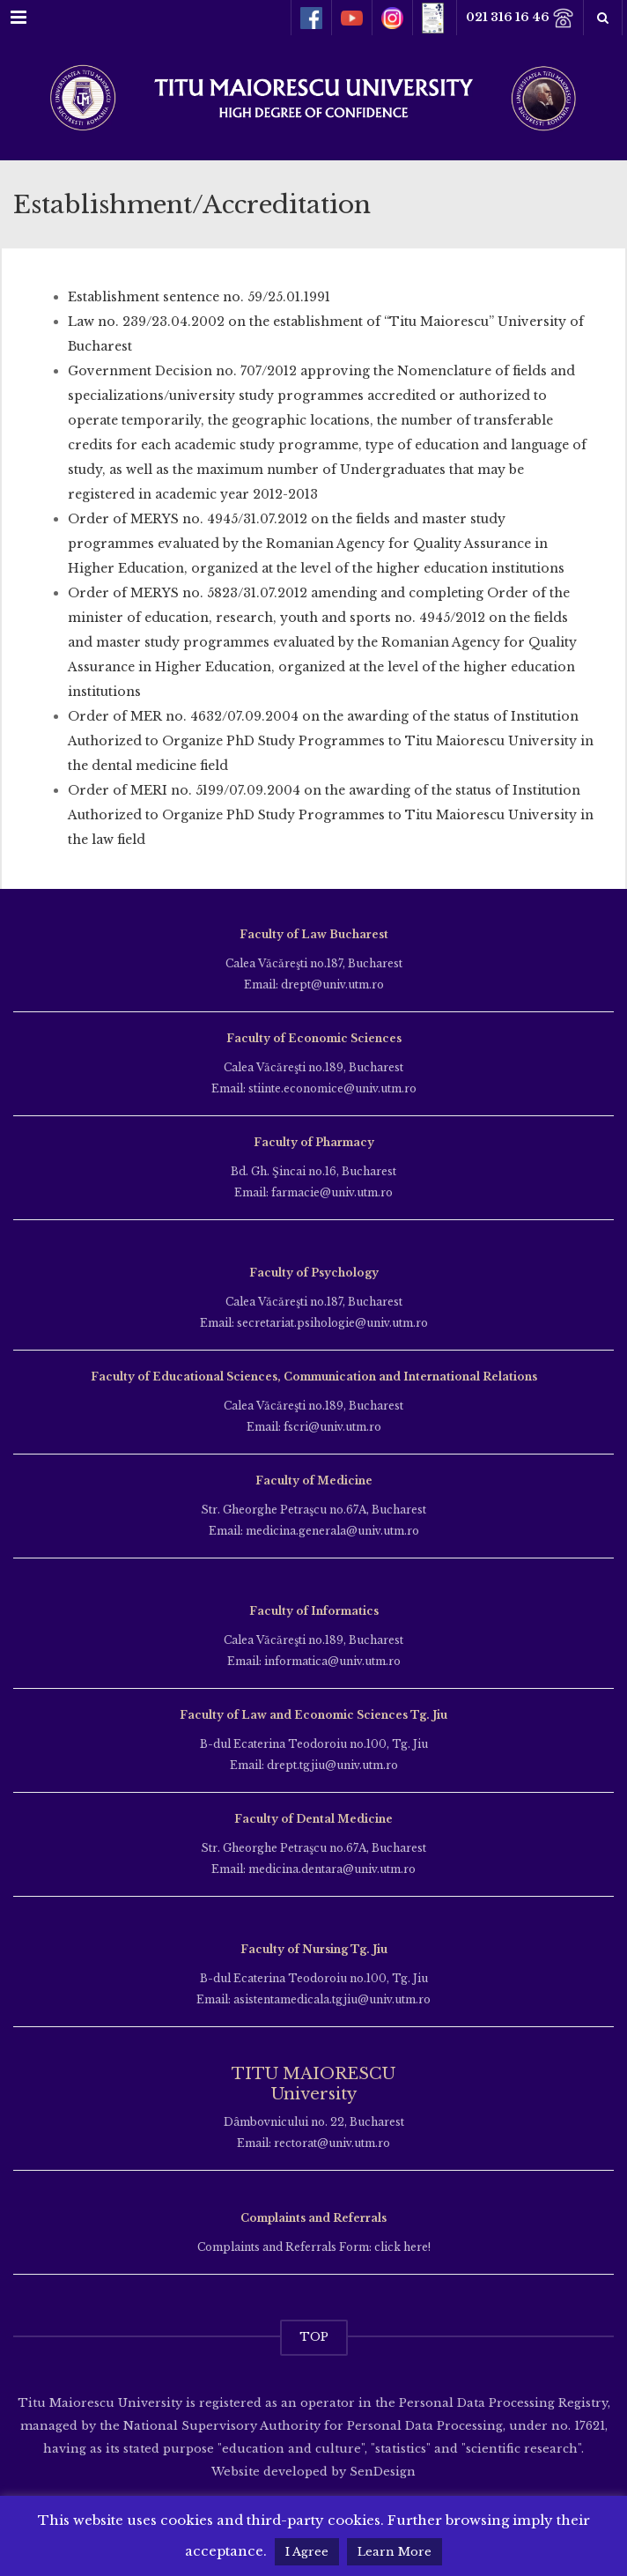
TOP (313, 2336)
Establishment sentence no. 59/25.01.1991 (199, 297)
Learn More (395, 2551)
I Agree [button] (306, 2551)
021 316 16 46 (520, 18)
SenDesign (381, 2471)
